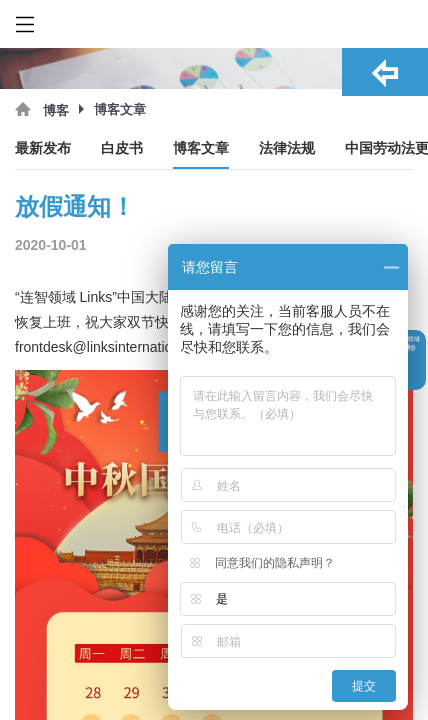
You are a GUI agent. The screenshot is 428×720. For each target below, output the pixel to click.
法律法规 (287, 148)
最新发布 (43, 148)
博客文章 (201, 148)
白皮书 (122, 148)
